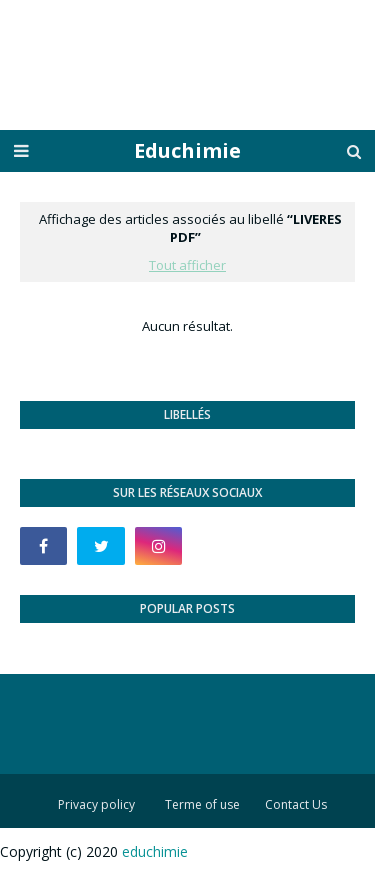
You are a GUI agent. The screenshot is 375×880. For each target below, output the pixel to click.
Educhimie (187, 150)
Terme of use (202, 804)
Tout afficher (187, 265)
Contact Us (296, 804)
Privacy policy (96, 804)
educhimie (155, 851)
